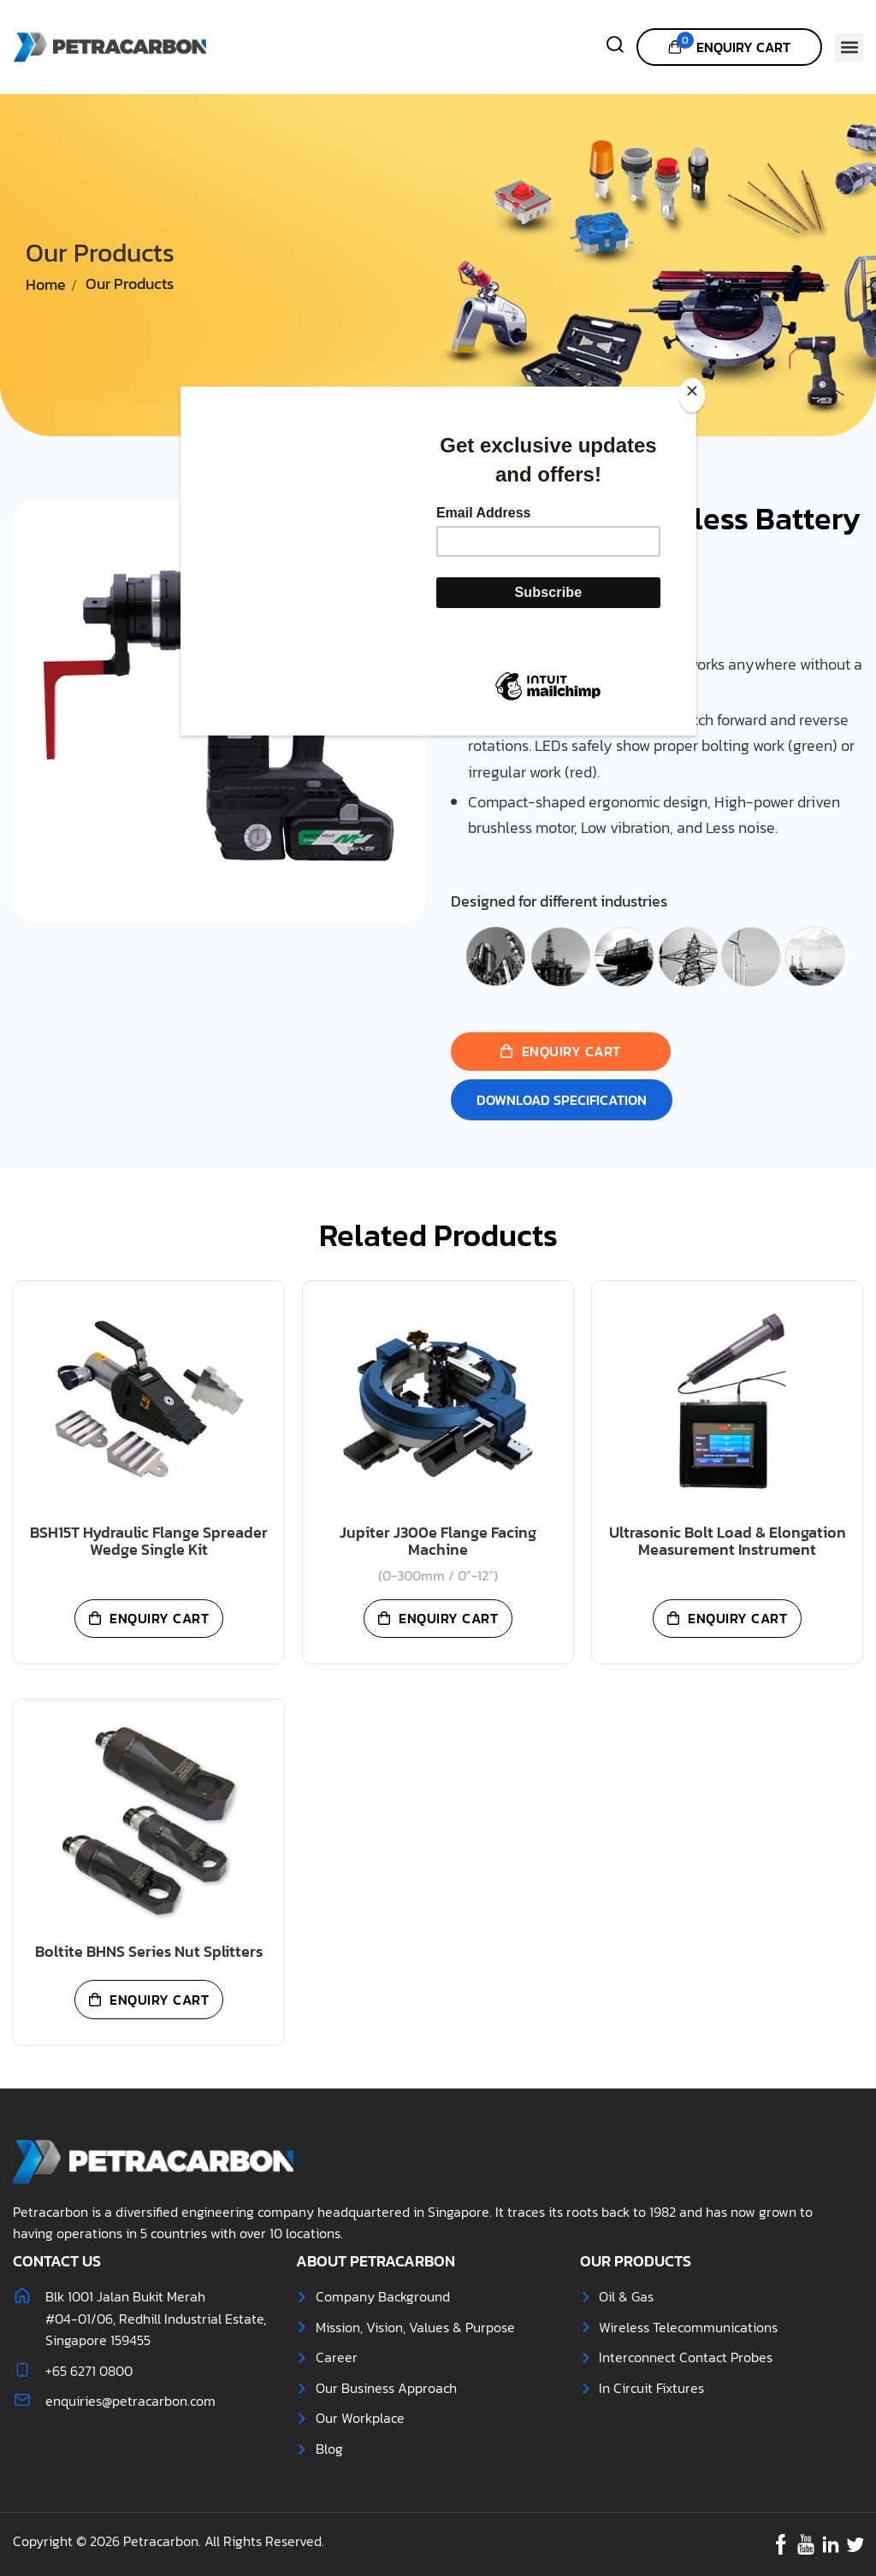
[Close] (692, 395)
